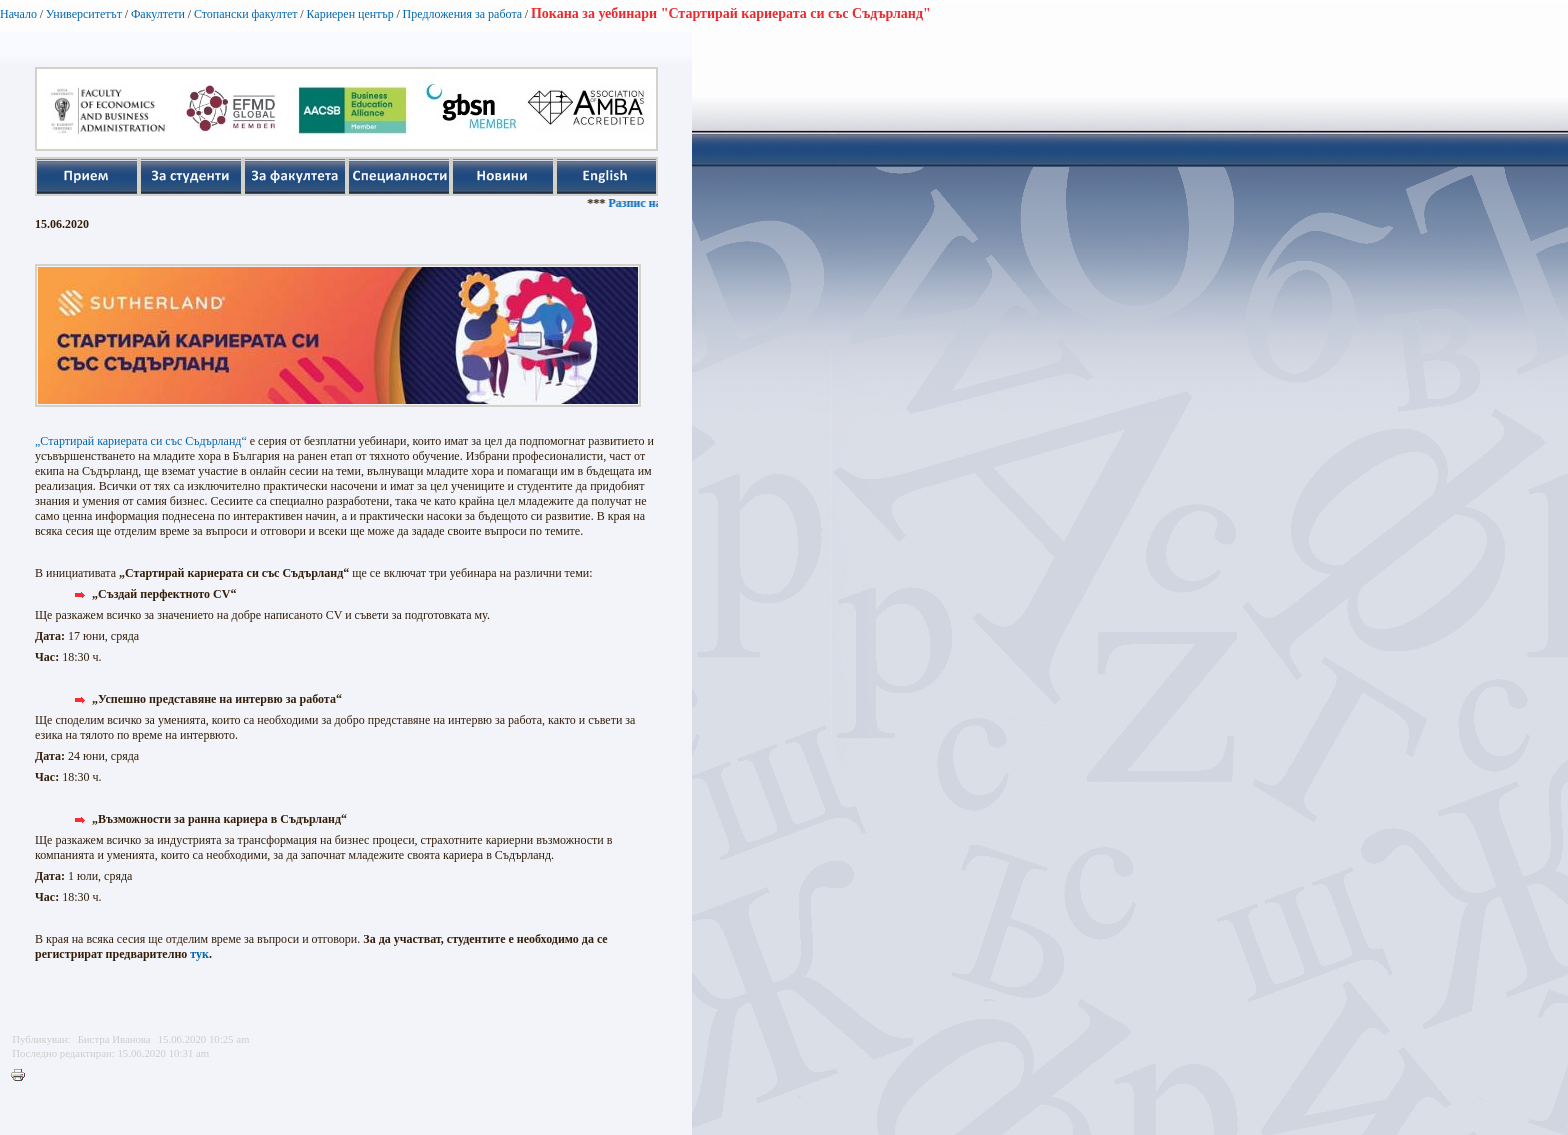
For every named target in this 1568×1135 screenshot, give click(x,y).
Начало (18, 14)
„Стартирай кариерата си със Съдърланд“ (141, 441)
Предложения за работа (463, 14)
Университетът (84, 14)
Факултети (158, 14)
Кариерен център (349, 14)
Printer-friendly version (23, 1076)
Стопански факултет (246, 14)
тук (199, 954)
